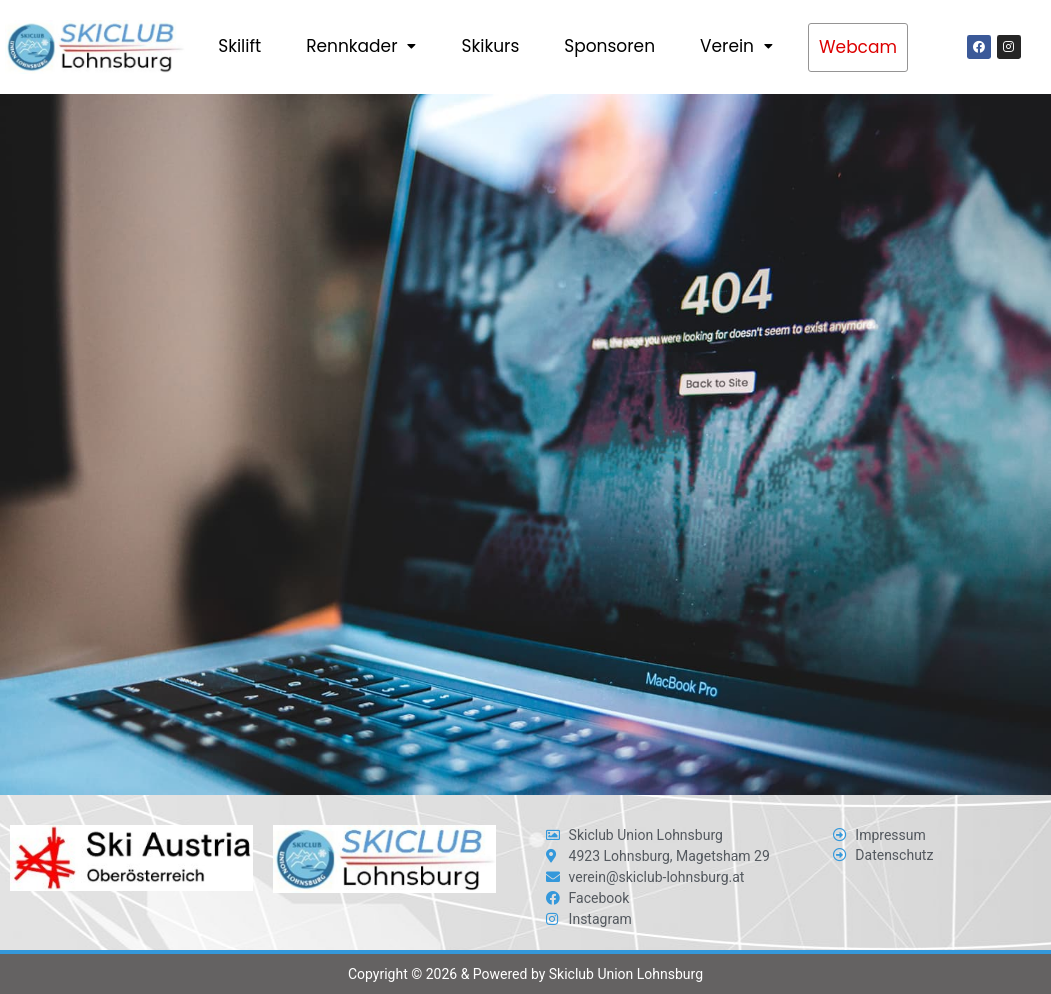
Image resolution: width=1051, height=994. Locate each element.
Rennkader (361, 46)
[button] (361, 46)
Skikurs (490, 46)
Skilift (239, 46)
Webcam (858, 47)
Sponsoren (609, 46)
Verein (736, 46)
